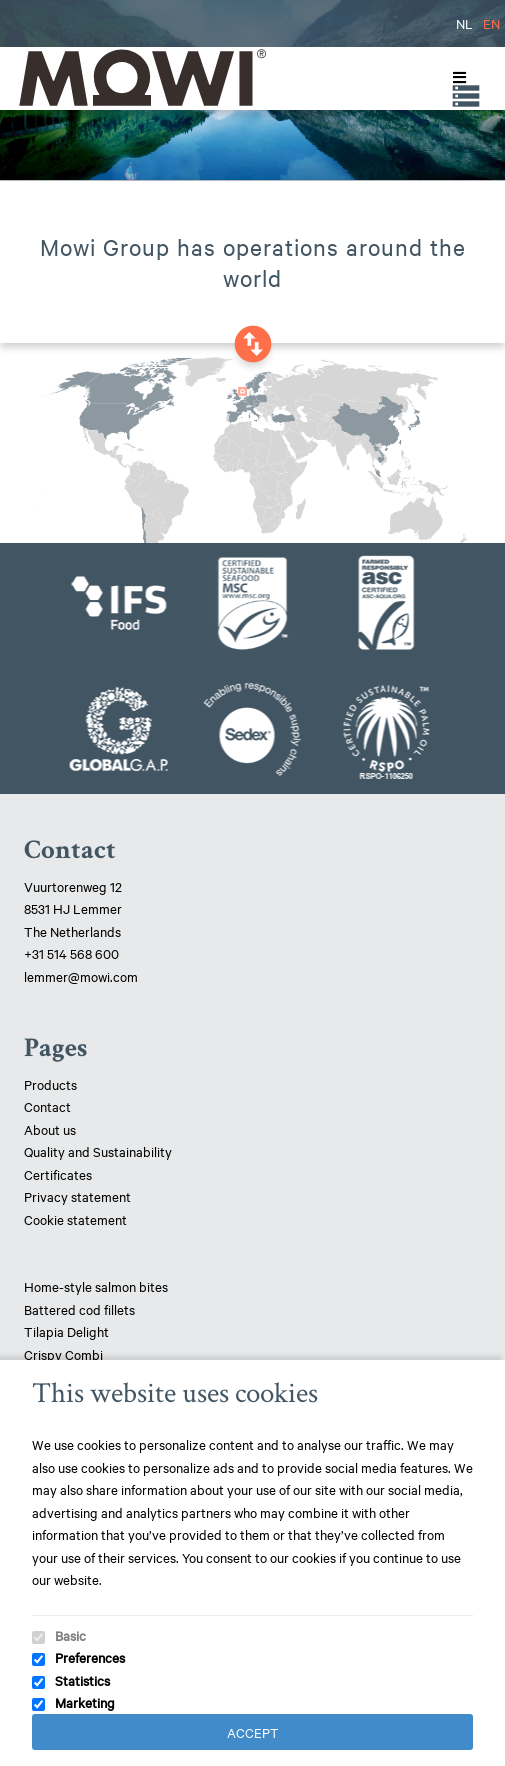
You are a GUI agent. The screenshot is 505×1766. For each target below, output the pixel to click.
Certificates (58, 1174)
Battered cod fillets (79, 1309)
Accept (253, 1732)
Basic (70, 1635)
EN (491, 23)
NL (464, 23)
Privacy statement (77, 1196)
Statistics (82, 1680)
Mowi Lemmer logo (141, 77)
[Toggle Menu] (455, 78)
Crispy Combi (63, 1354)
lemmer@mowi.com (81, 976)
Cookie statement (75, 1219)
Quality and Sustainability (99, 1151)
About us (50, 1129)
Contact (47, 1106)
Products (50, 1084)
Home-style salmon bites (96, 1286)
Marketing (85, 1702)
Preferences (90, 1657)
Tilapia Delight (66, 1331)
